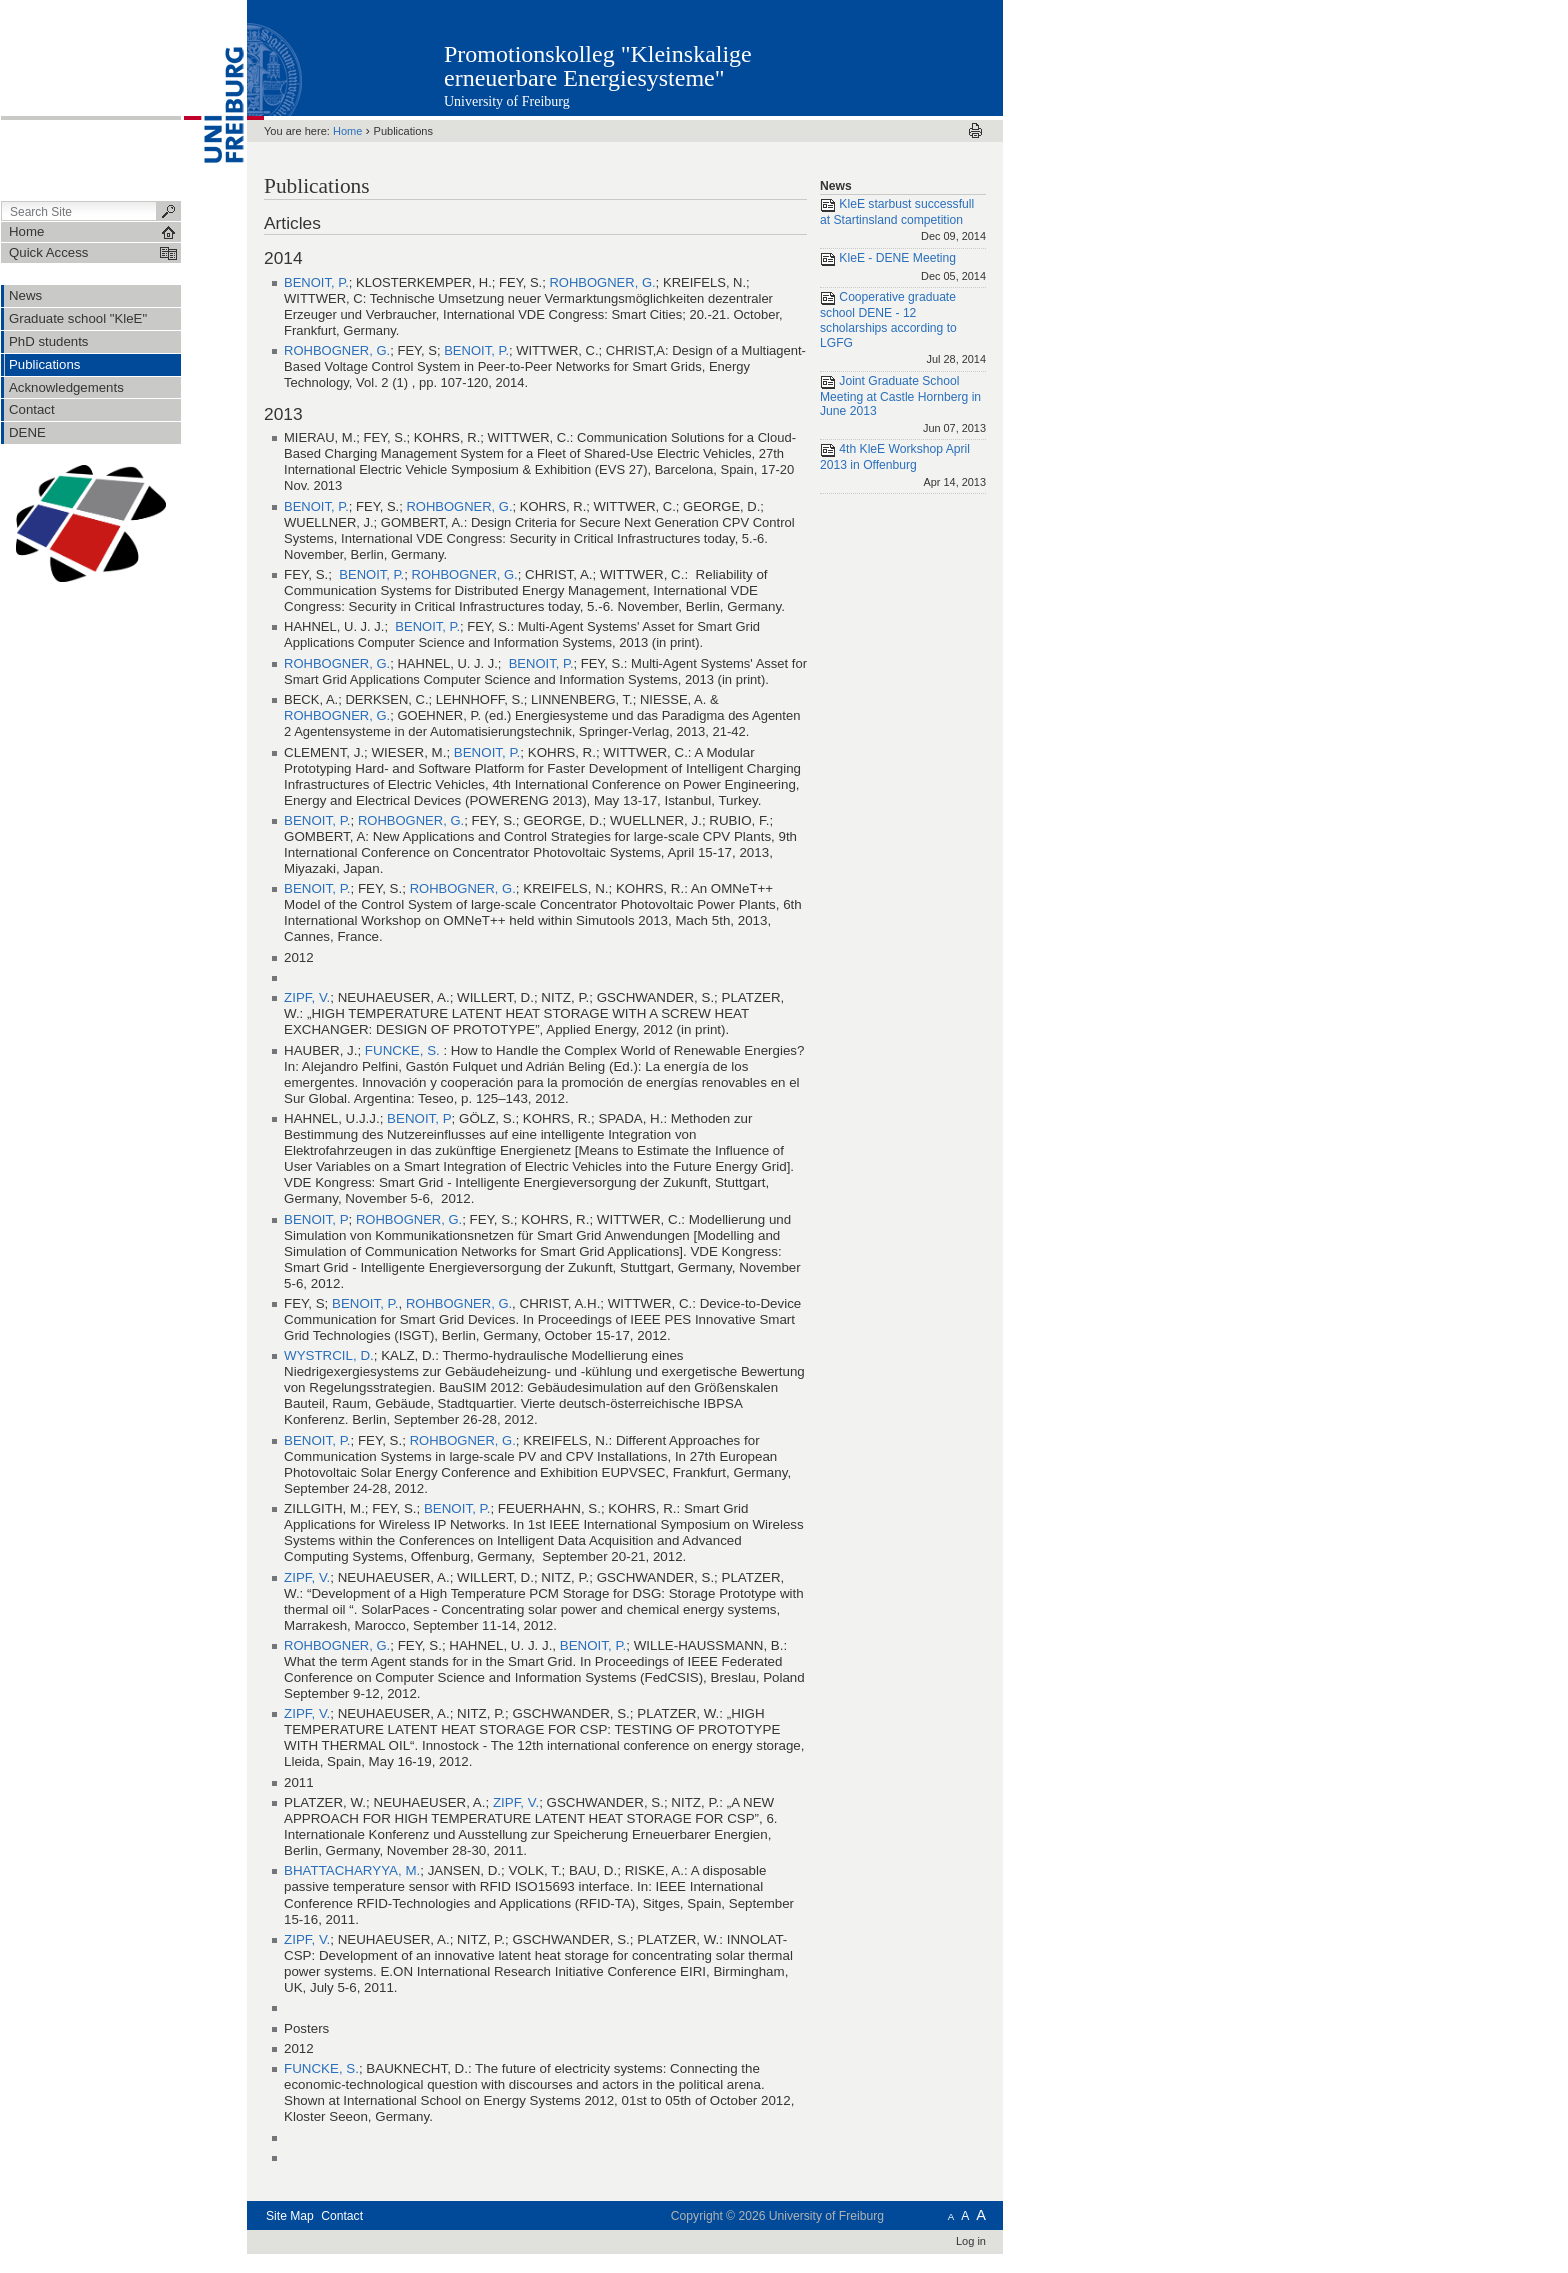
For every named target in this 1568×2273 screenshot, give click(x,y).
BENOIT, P (419, 1118)
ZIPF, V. (307, 997)
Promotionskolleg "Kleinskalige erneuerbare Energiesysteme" (598, 66)
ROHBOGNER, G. (602, 282)
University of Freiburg (507, 101)
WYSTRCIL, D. (329, 1355)
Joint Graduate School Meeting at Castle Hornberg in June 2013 (903, 406)
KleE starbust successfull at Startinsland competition (903, 221)
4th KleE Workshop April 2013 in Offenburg (903, 466)
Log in (971, 2241)
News (836, 186)
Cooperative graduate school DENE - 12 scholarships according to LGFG (903, 329)
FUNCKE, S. (404, 1050)
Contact (342, 2216)
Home (347, 131)
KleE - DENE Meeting (903, 268)
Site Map (290, 2216)
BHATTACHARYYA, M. (352, 1870)
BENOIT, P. (316, 282)
